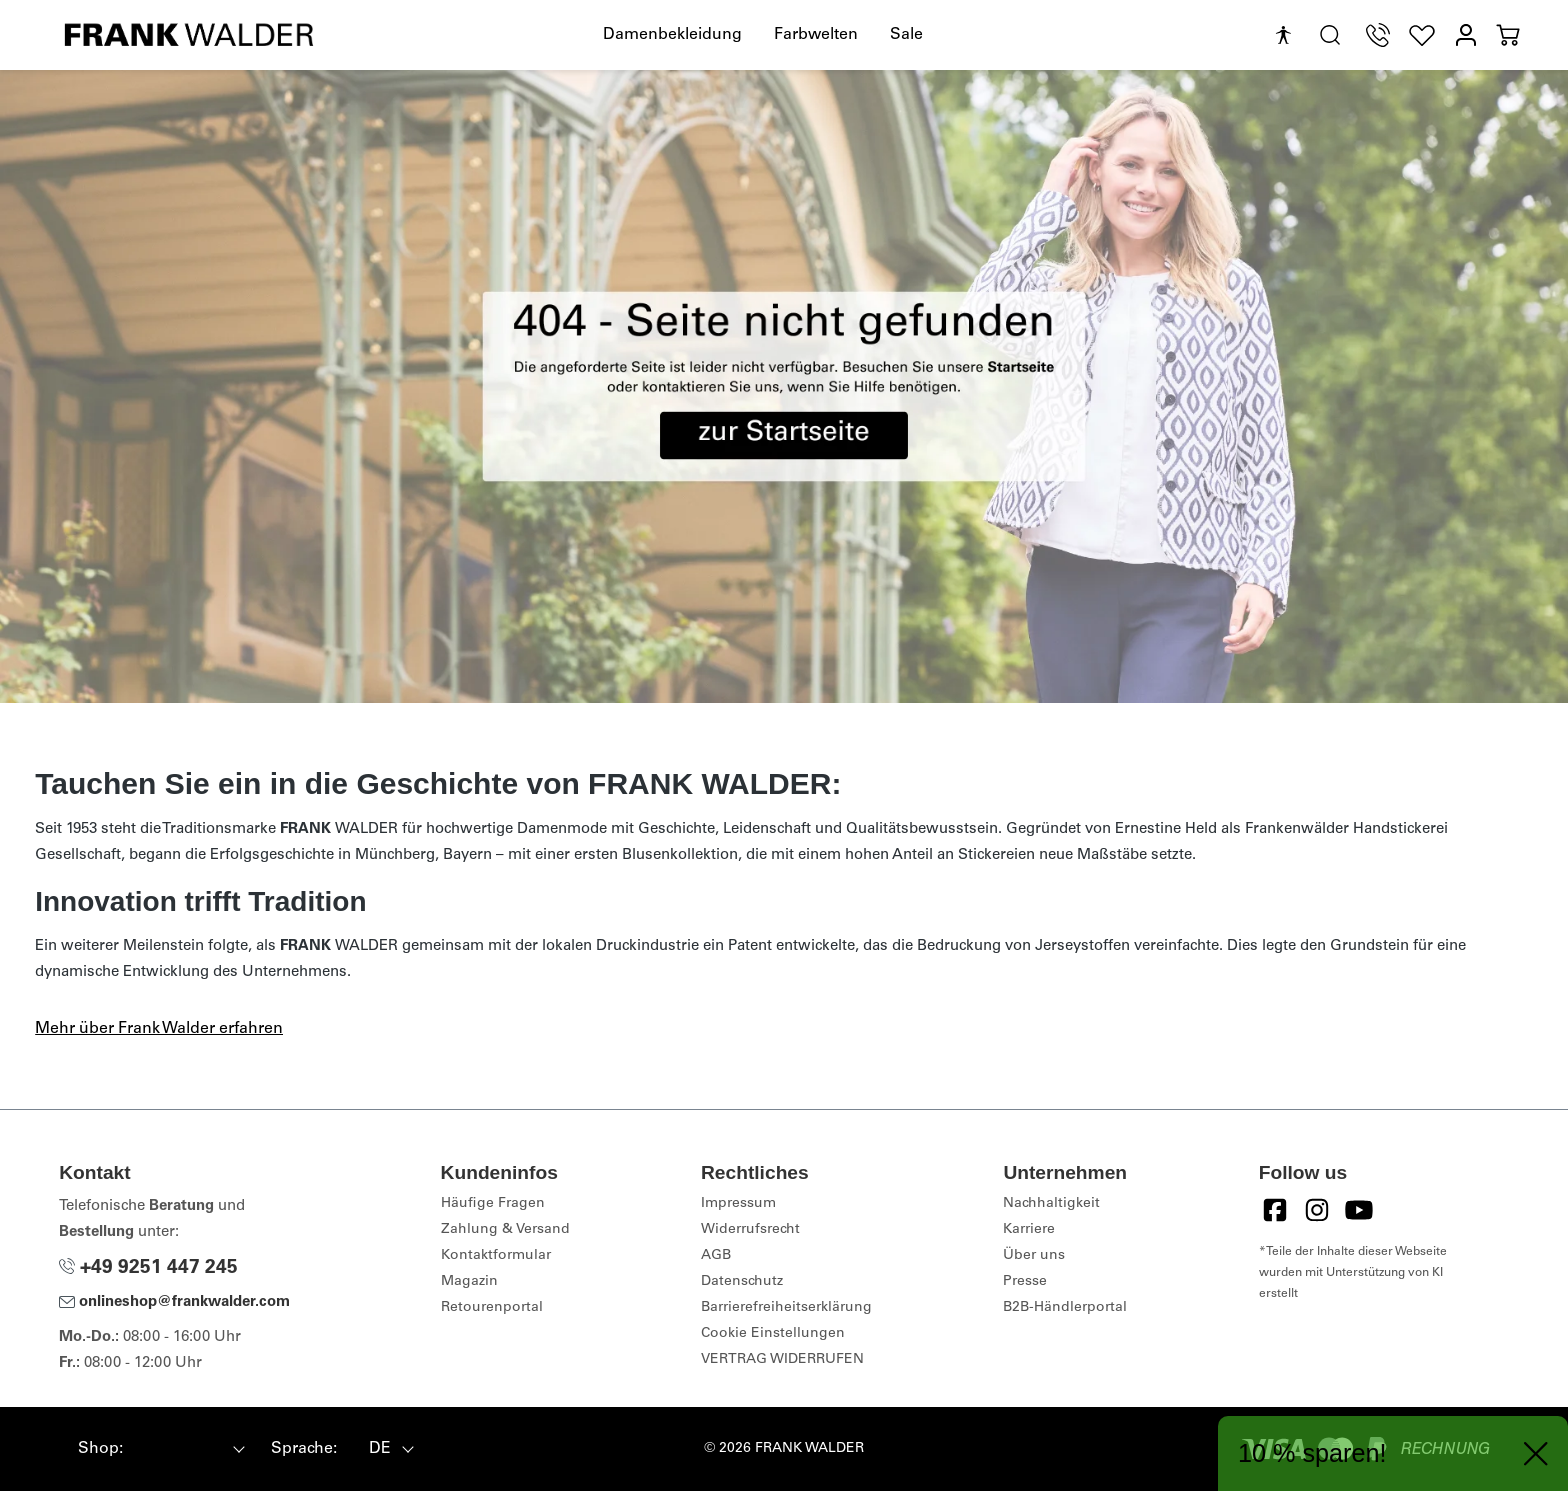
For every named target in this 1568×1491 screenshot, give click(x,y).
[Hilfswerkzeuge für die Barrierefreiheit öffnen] (1283, 36)
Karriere (1029, 1230)
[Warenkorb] (1508, 35)
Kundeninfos (499, 1172)
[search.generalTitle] (1330, 35)
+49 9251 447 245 (148, 1268)
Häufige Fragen (493, 1204)
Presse (1025, 1282)
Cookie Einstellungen (773, 1334)
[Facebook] (1275, 1210)
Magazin (469, 1282)
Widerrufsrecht (750, 1230)
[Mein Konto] (1466, 35)
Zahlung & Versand (505, 1230)
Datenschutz (742, 1282)
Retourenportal (492, 1308)
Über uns (1034, 1256)
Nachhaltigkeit (1051, 1204)
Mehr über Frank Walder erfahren (159, 1029)
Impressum (738, 1204)
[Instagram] (1317, 1210)
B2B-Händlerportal (1065, 1308)
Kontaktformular (496, 1256)
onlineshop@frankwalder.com (174, 1302)
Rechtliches (755, 1172)
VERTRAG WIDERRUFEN (782, 1360)
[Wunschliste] (1422, 35)
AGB (716, 1256)
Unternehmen (1065, 1172)
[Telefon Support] (1378, 35)
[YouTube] (1359, 1210)
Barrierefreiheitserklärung (786, 1308)
